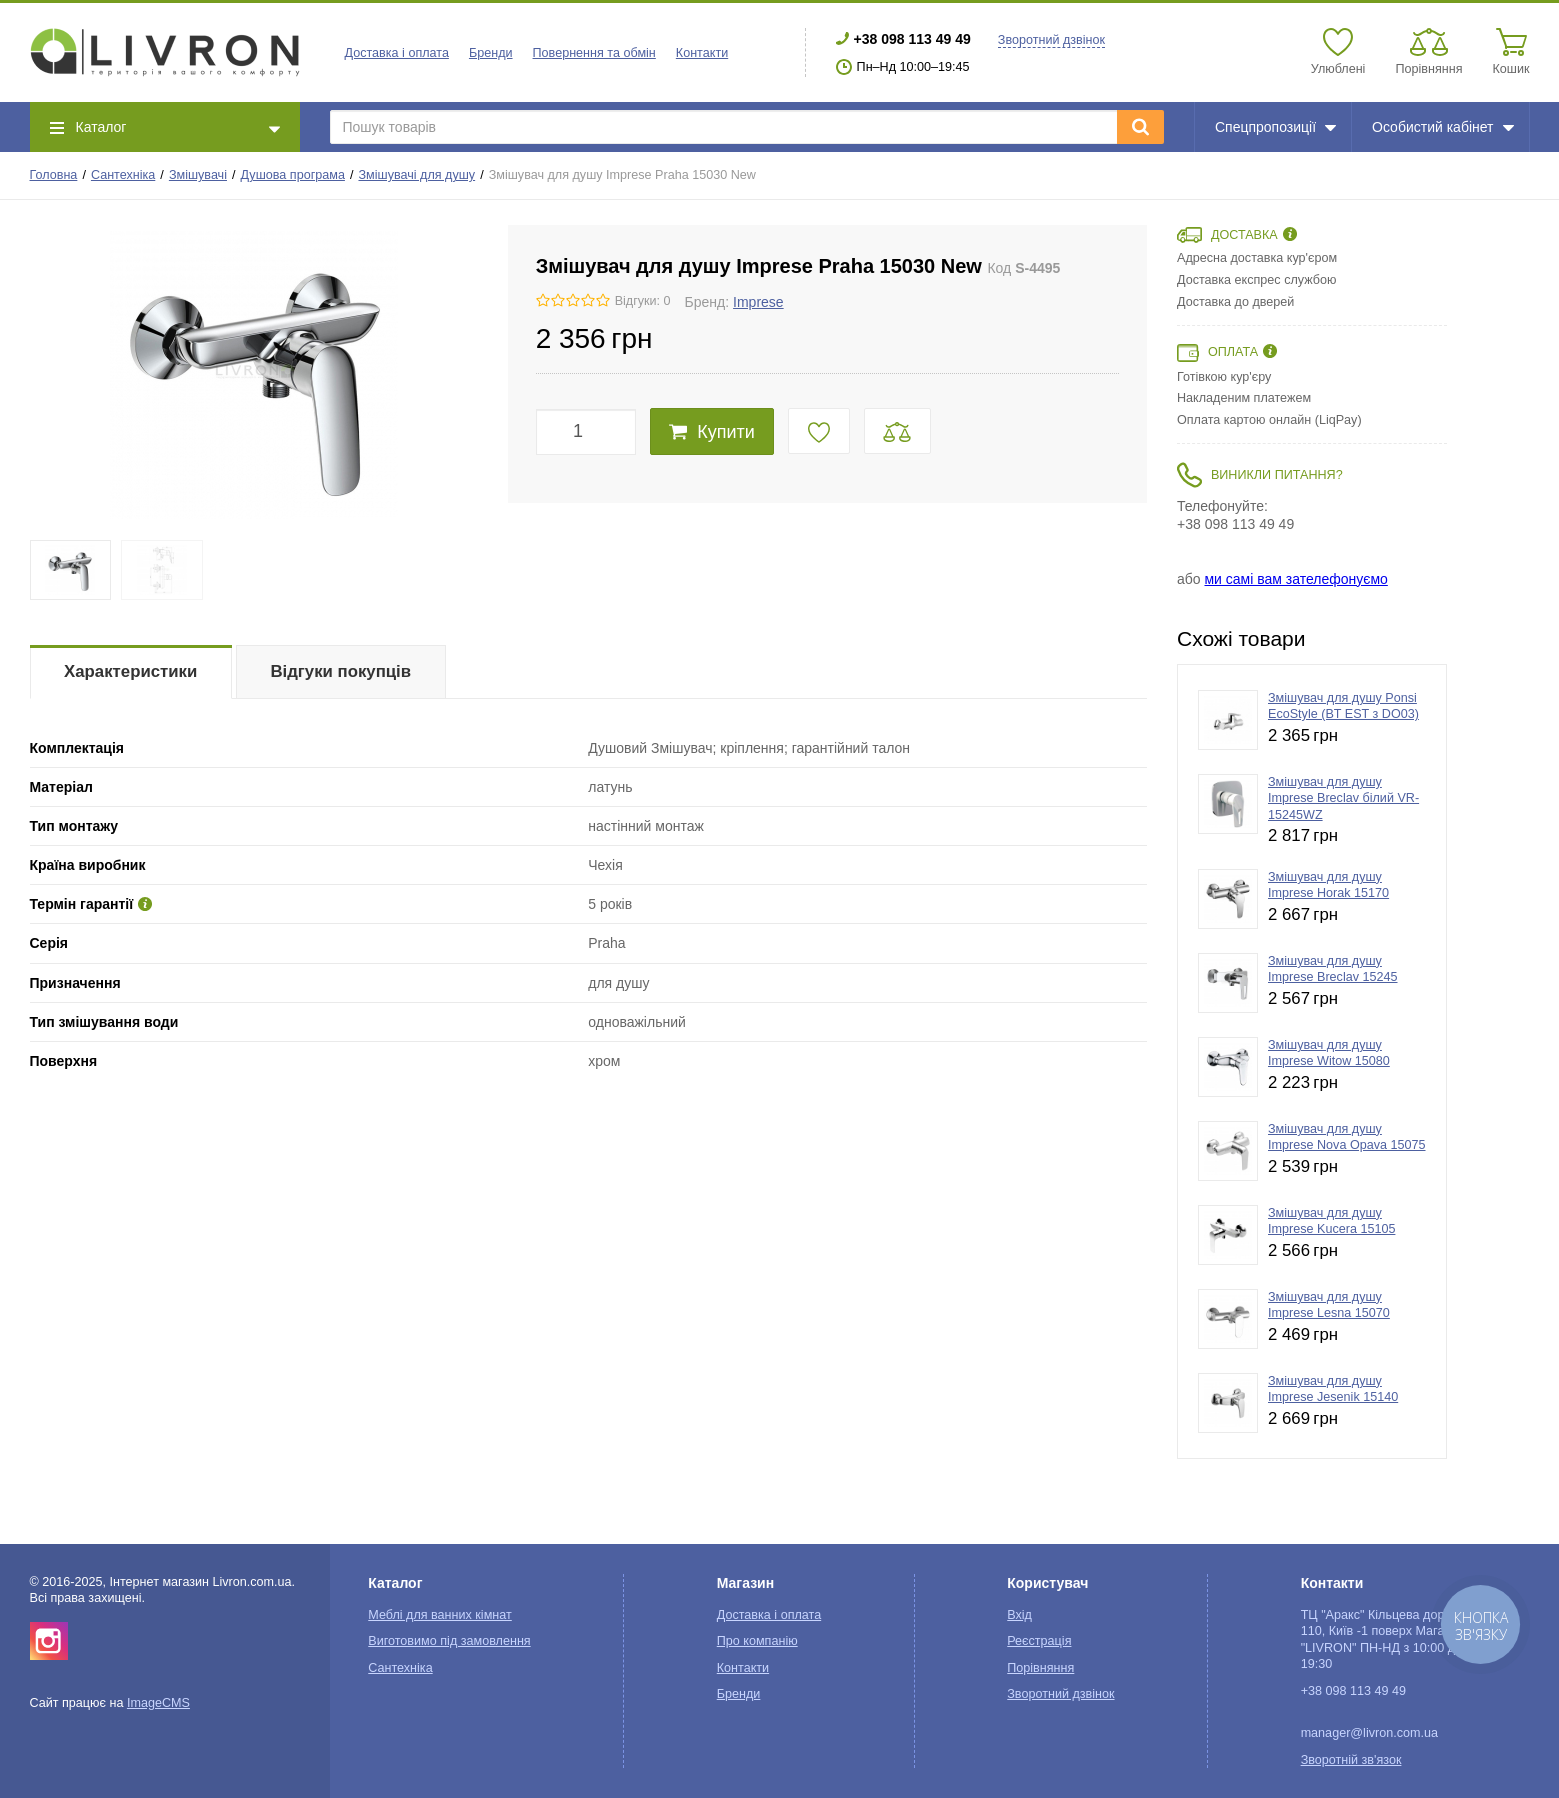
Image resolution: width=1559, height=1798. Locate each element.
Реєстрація (1039, 1641)
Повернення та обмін (594, 53)
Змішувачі (198, 175)
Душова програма (293, 175)
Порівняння (1040, 1668)
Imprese (758, 302)
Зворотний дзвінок (1051, 40)
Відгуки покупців (340, 671)
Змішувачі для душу (416, 175)
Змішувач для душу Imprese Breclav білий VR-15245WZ (1343, 798)
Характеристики (130, 671)
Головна (54, 175)
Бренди (491, 53)
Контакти (702, 53)
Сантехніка (123, 175)
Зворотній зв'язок (1351, 1760)
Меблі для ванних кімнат (440, 1615)
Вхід (1019, 1615)
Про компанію (757, 1641)
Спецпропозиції (1275, 127)
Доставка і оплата (397, 53)
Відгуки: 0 (643, 301)
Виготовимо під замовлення (449, 1641)
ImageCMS (158, 1703)
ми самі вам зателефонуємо (1295, 579)
